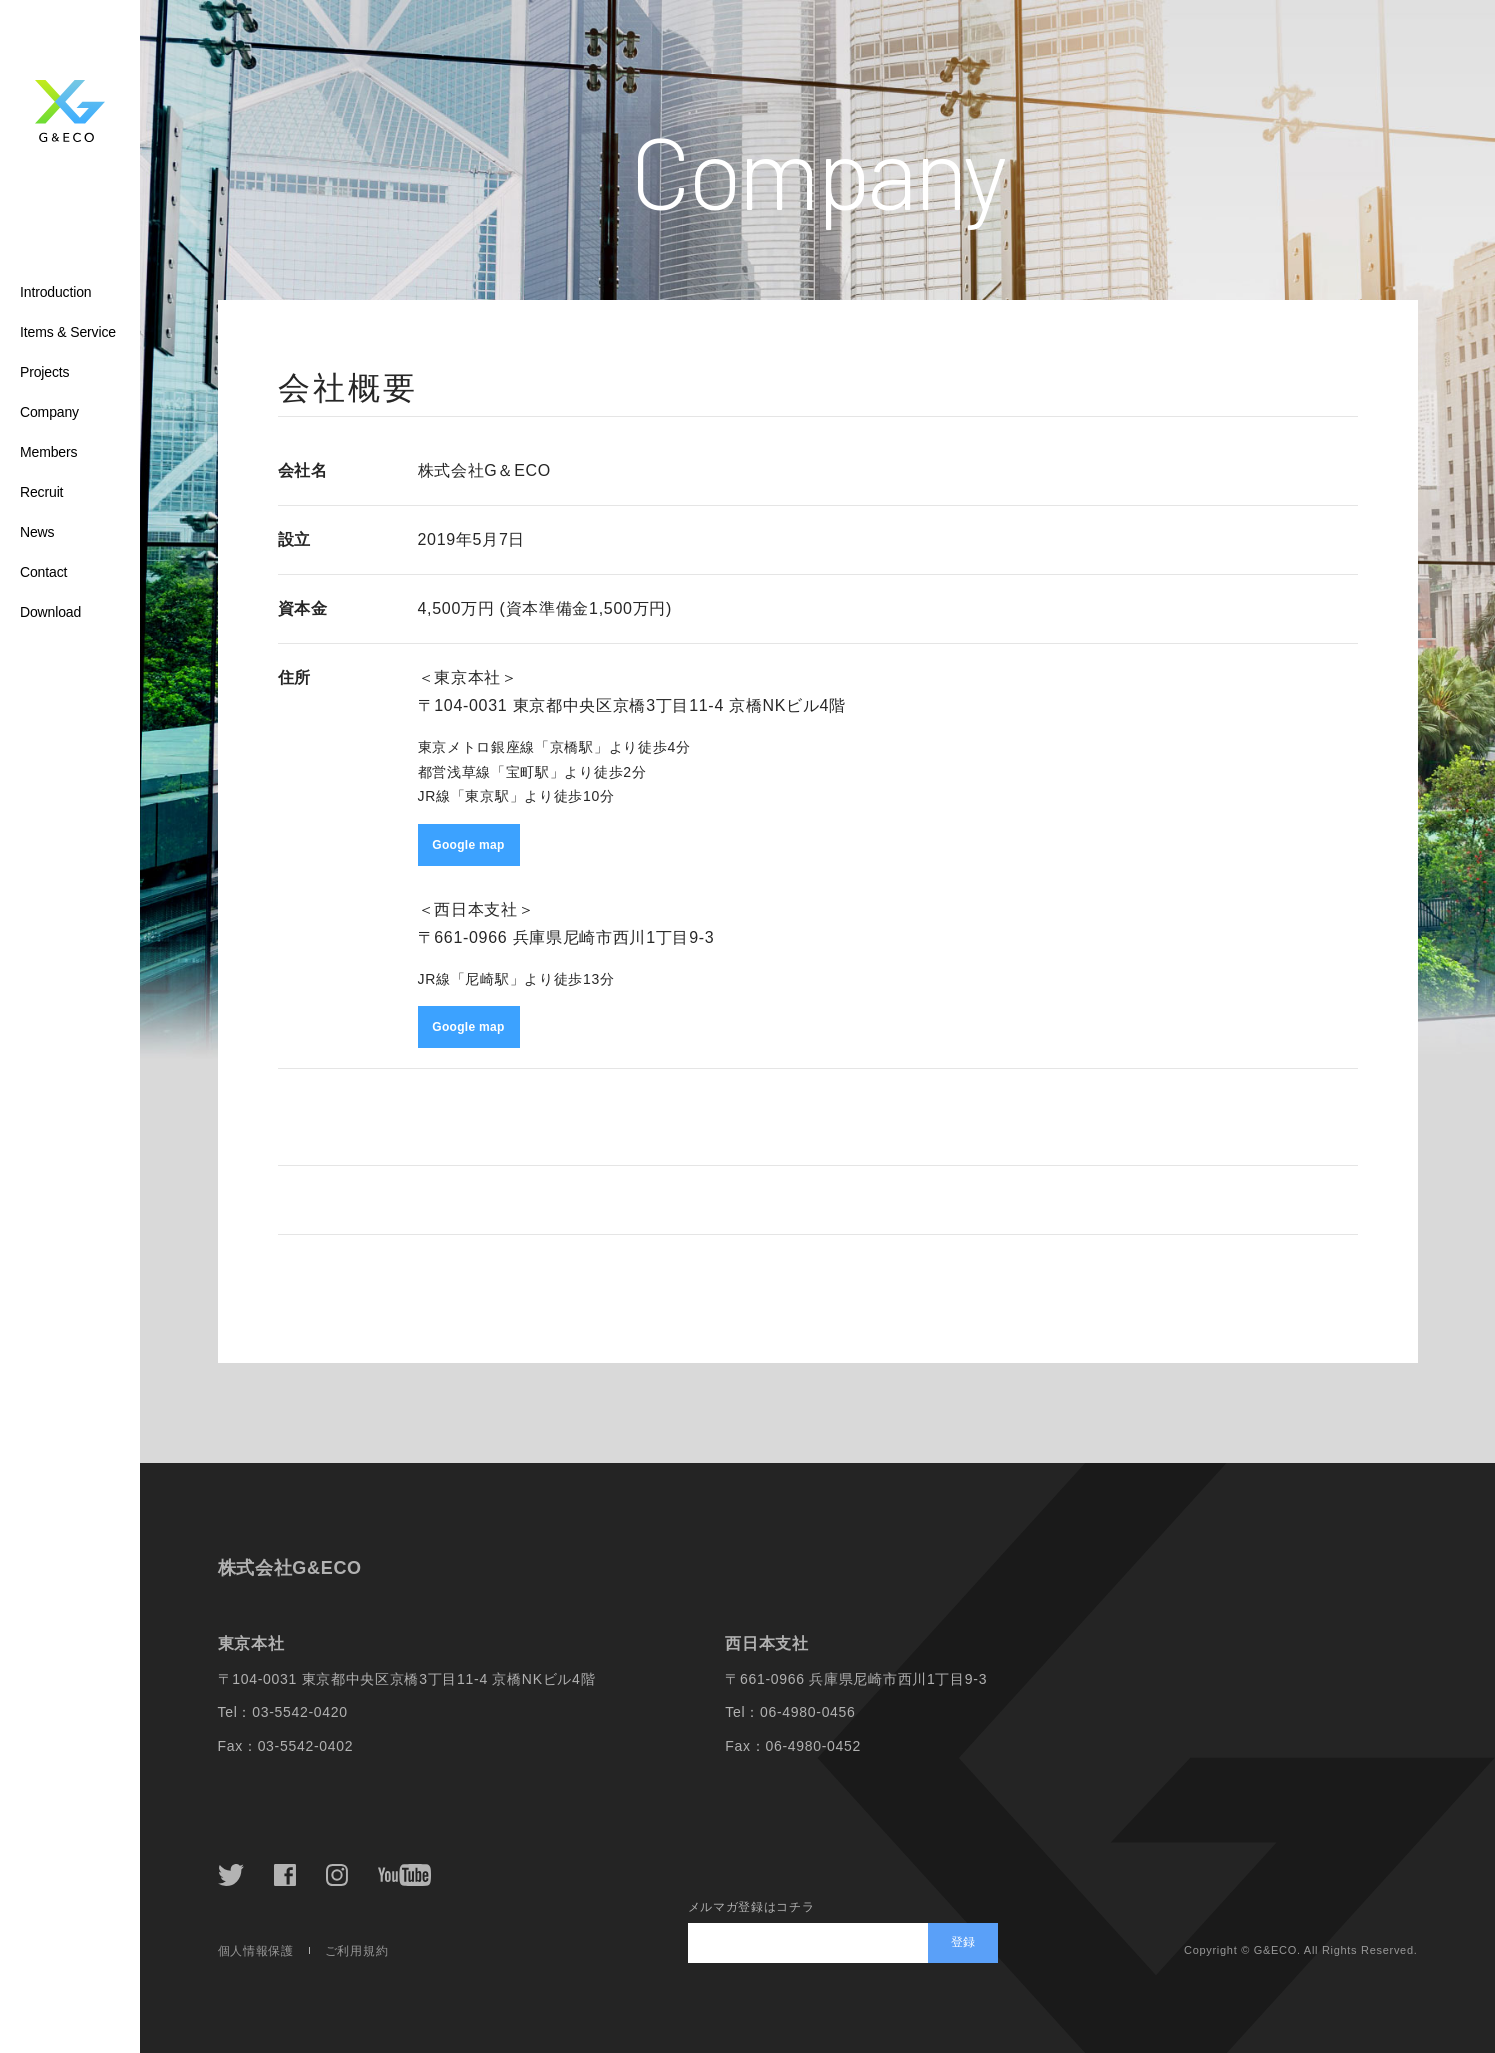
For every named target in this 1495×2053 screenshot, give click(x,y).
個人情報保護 (256, 1951)
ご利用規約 (357, 1951)
